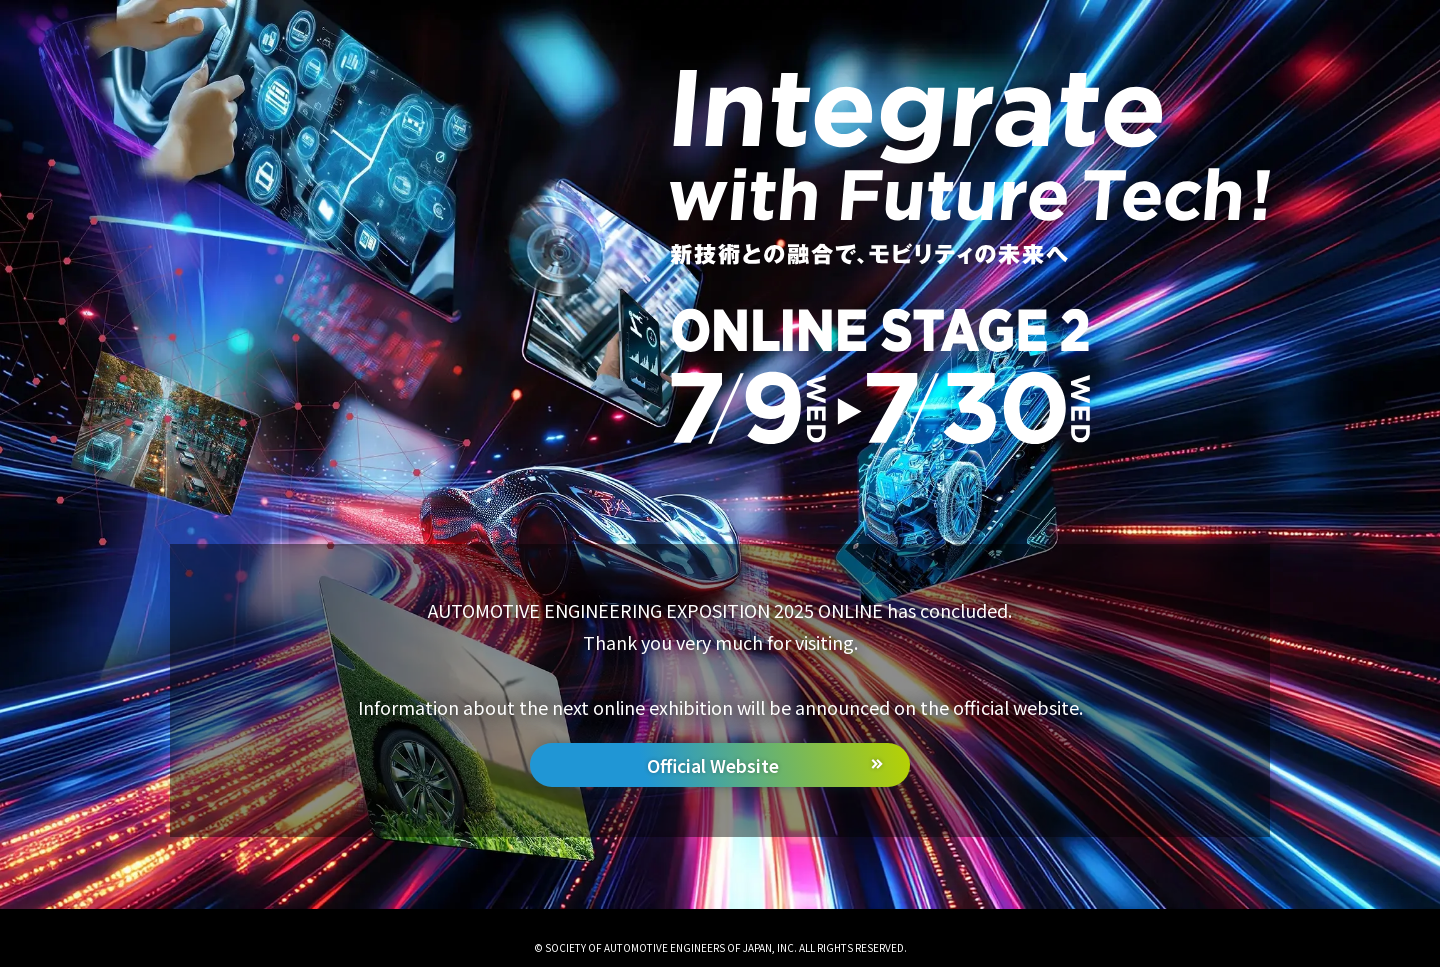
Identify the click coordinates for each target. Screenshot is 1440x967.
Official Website (713, 765)
